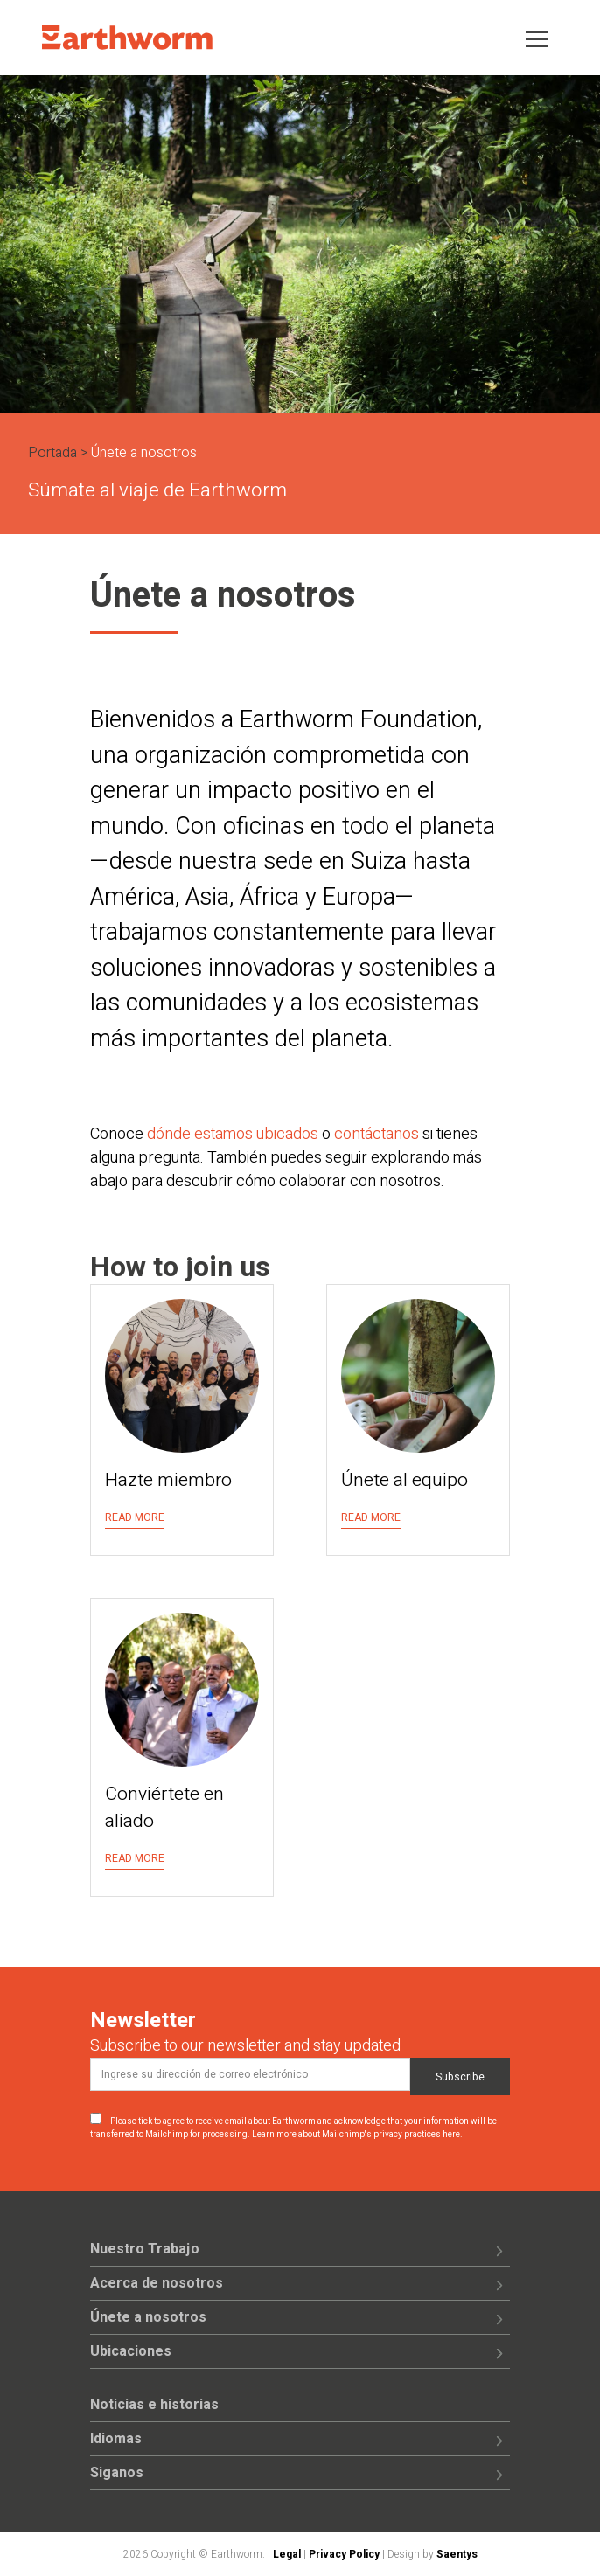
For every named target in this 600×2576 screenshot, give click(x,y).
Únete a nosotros (148, 2317)
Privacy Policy (344, 2554)
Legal (287, 2554)
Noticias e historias (154, 2404)
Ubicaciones (130, 2351)
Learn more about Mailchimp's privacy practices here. (357, 2134)
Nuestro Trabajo (144, 2249)
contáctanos (376, 1134)
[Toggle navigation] (536, 38)
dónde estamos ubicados (232, 1134)
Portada (52, 452)
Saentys (457, 2554)
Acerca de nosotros (156, 2283)
